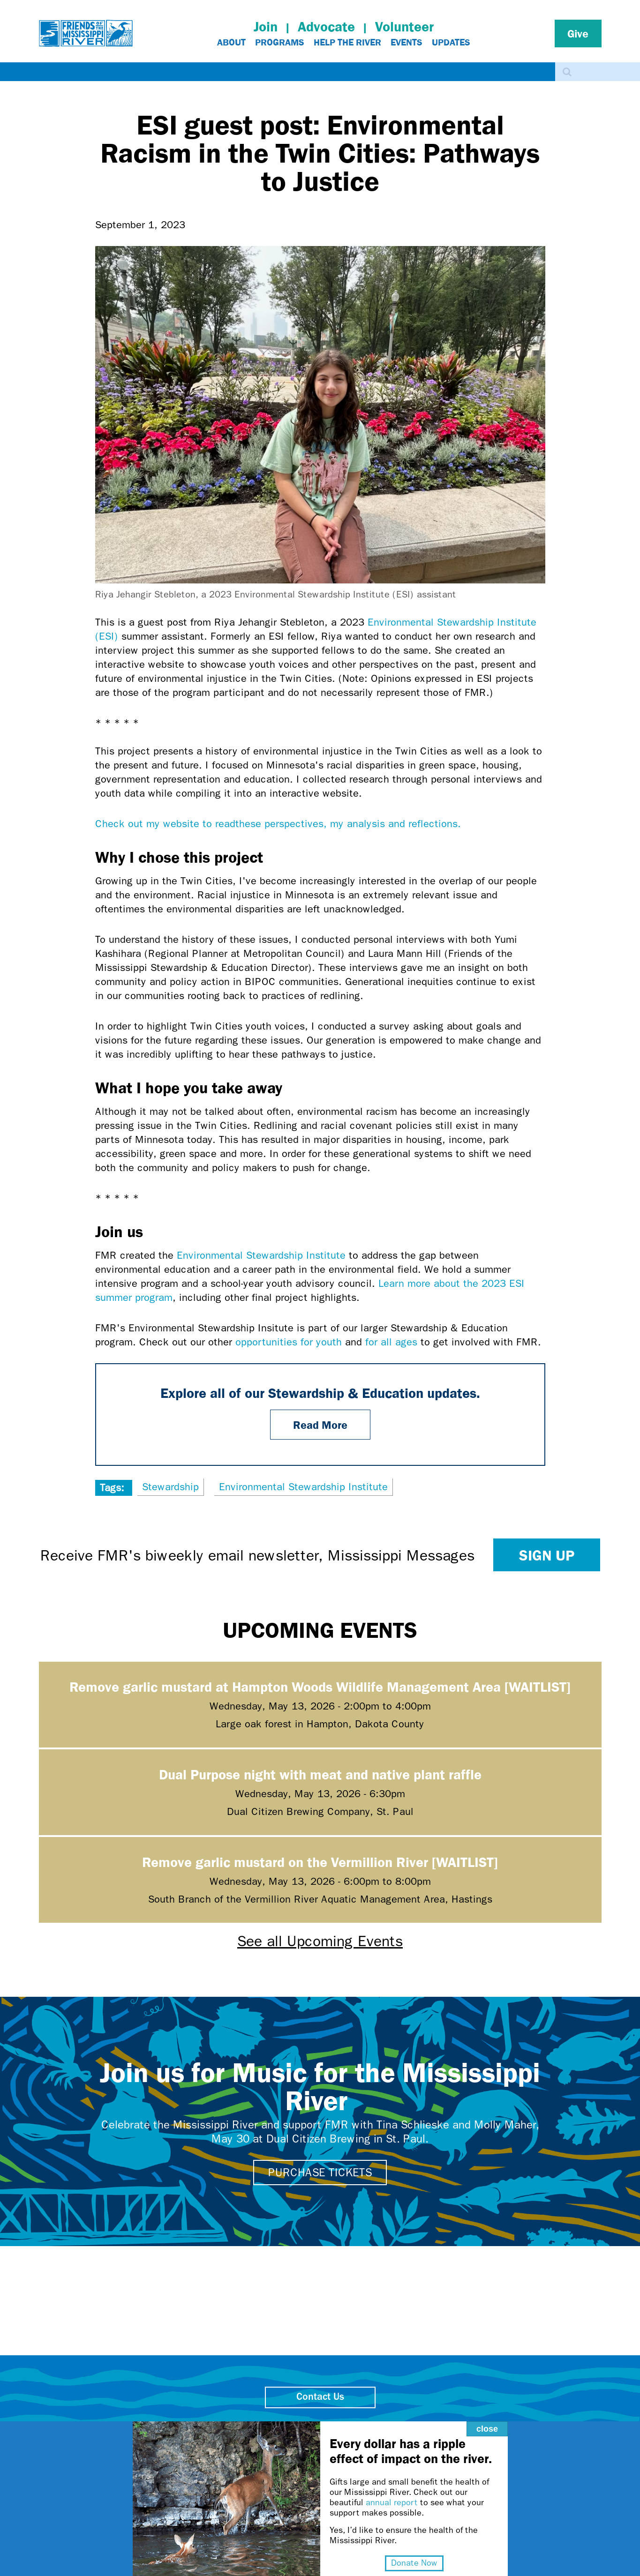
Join (266, 26)
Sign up (546, 1555)
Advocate (326, 26)
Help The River (347, 42)
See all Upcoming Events (320, 1941)
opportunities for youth (288, 1342)
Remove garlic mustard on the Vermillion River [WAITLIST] (320, 1862)
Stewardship (170, 1487)
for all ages (391, 1342)
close (455, 2390)
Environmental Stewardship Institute (261, 1255)
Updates (451, 42)
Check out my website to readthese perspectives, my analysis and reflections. (281, 824)
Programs (279, 42)
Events (406, 42)
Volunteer (404, 26)
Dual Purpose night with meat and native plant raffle (320, 1774)
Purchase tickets (320, 2172)
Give (577, 33)
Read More (320, 1425)
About (231, 42)
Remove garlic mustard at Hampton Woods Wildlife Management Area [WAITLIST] (320, 1686)
